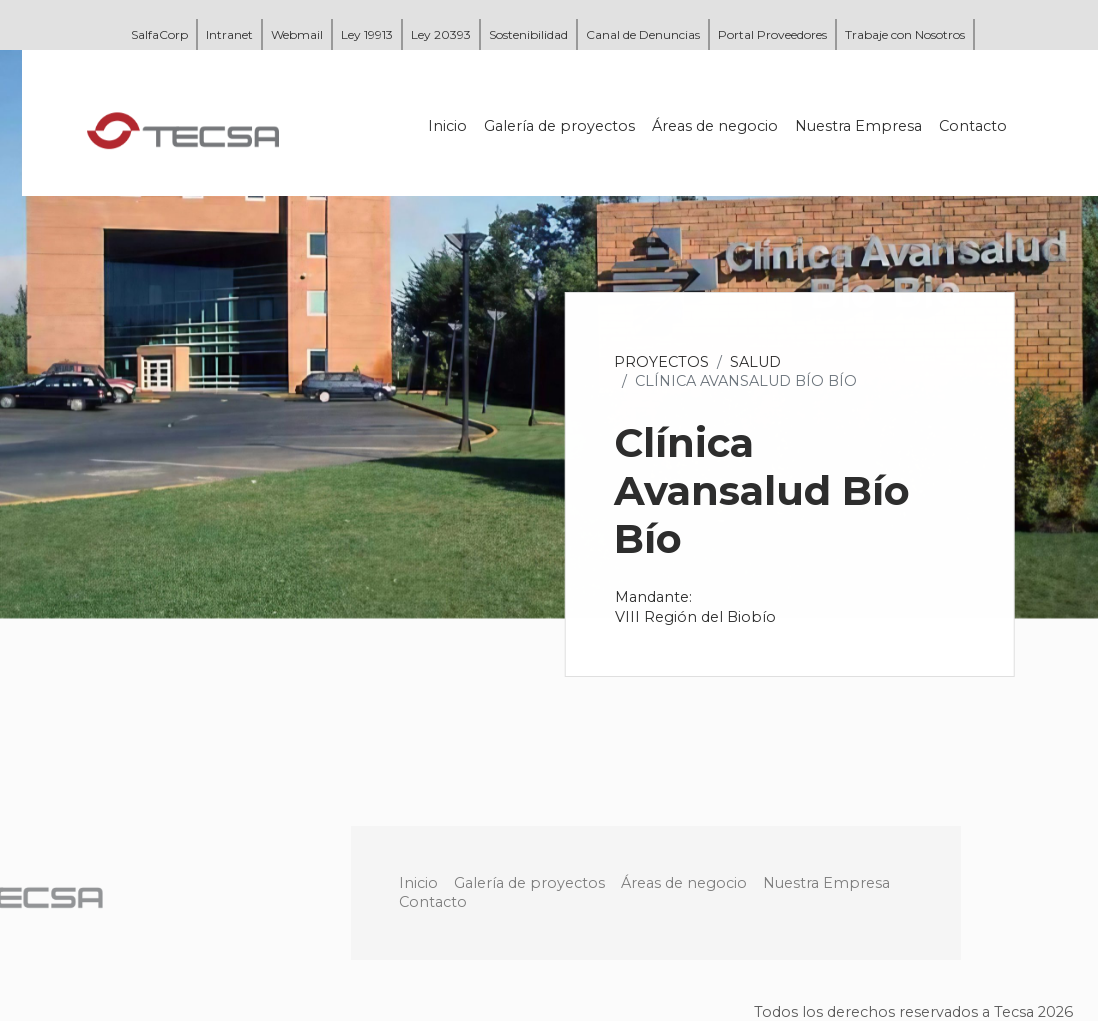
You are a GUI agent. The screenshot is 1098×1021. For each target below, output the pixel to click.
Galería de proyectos (560, 126)
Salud (756, 362)
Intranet (229, 34)
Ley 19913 (367, 34)
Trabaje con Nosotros (905, 34)
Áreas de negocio (716, 126)
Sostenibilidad (528, 34)
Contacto (974, 126)
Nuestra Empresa (859, 126)
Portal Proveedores (772, 34)
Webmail (297, 34)
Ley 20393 (441, 34)
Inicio (448, 126)
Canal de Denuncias (643, 34)
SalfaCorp (159, 34)
